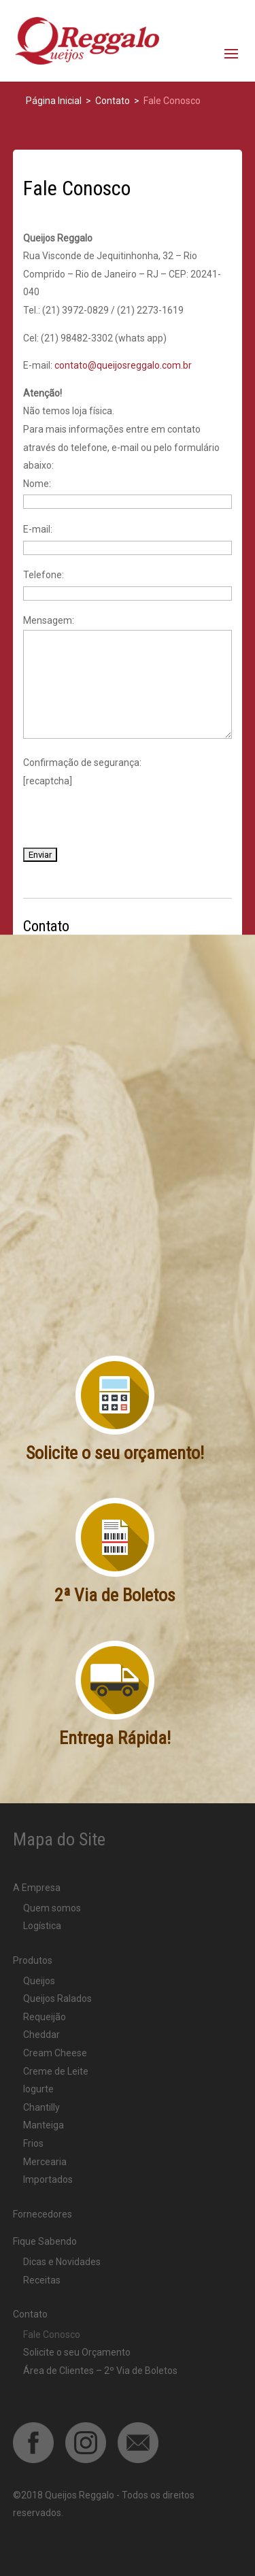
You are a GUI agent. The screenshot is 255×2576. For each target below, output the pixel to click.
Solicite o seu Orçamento (77, 2352)
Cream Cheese (55, 2052)
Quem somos (52, 1908)
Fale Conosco (51, 2334)
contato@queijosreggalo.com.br (123, 365)
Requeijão (44, 2016)
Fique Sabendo (45, 2241)
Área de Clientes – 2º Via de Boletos (100, 2370)
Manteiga (43, 2125)
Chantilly (41, 2107)
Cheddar (41, 2034)
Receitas (42, 2280)
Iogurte (38, 2089)
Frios (33, 2143)
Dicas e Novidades (62, 2261)
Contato (30, 2314)
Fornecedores (42, 2214)
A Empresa (37, 1887)
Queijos (39, 1980)
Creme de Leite (55, 2071)
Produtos (32, 1960)
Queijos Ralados (57, 1998)
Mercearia (45, 2161)
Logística (42, 1925)
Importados (48, 2179)
